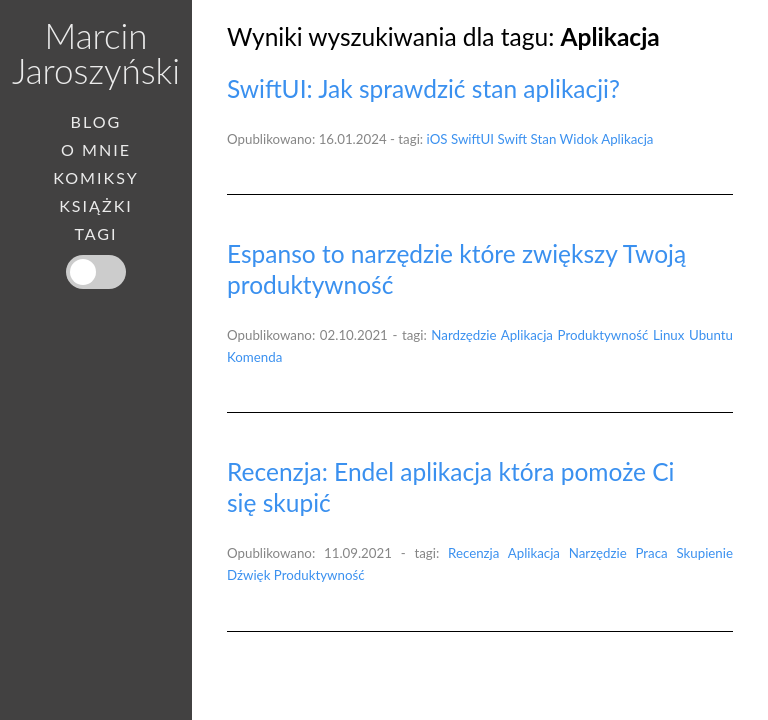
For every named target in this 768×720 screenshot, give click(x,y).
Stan (544, 139)
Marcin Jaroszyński (96, 52)
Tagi (95, 234)
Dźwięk (248, 575)
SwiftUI (472, 139)
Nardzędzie (463, 335)
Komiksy (96, 178)
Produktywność (603, 335)
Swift (512, 139)
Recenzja (473, 553)
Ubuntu (711, 335)
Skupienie (704, 553)
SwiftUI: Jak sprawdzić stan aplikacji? (423, 88)
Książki (96, 206)
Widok (579, 139)
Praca (652, 553)
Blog (96, 122)
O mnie (96, 150)
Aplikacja (627, 139)
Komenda (254, 357)
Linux (668, 335)
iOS (437, 139)
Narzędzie (598, 553)
